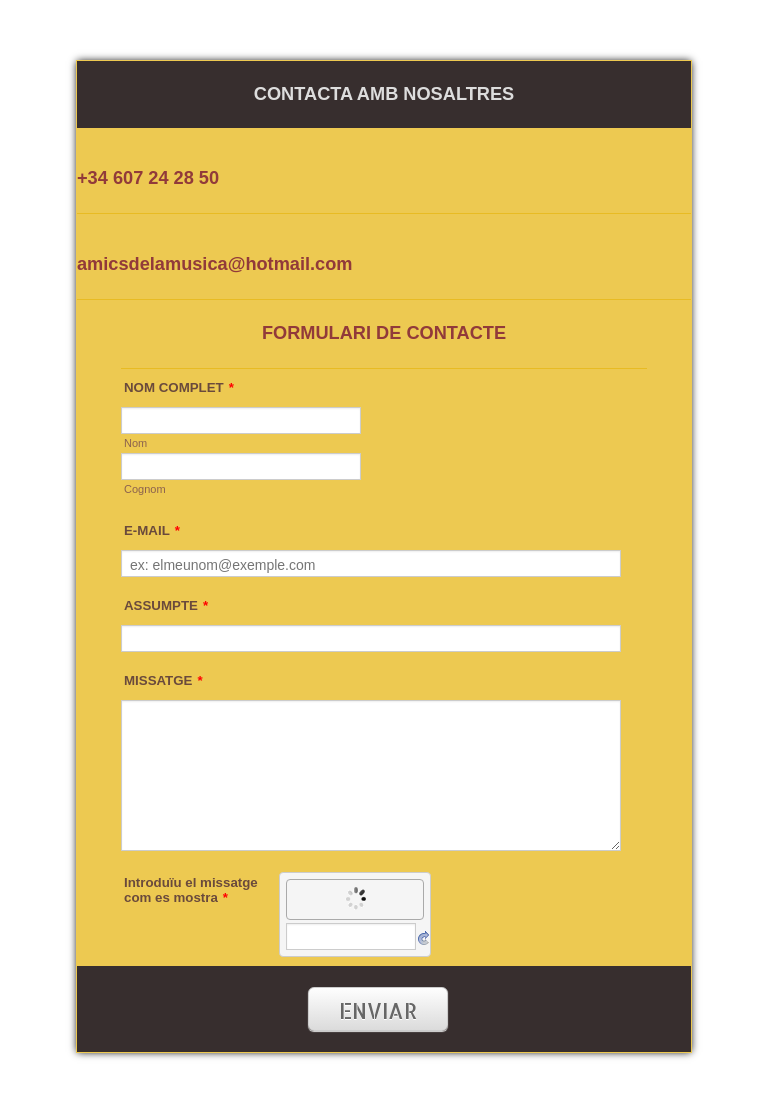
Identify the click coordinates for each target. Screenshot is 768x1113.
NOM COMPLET (179, 387)
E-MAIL (152, 530)
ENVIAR (378, 1010)
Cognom (145, 489)
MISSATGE (163, 680)
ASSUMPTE (166, 605)
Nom (135, 443)
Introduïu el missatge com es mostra (191, 890)
